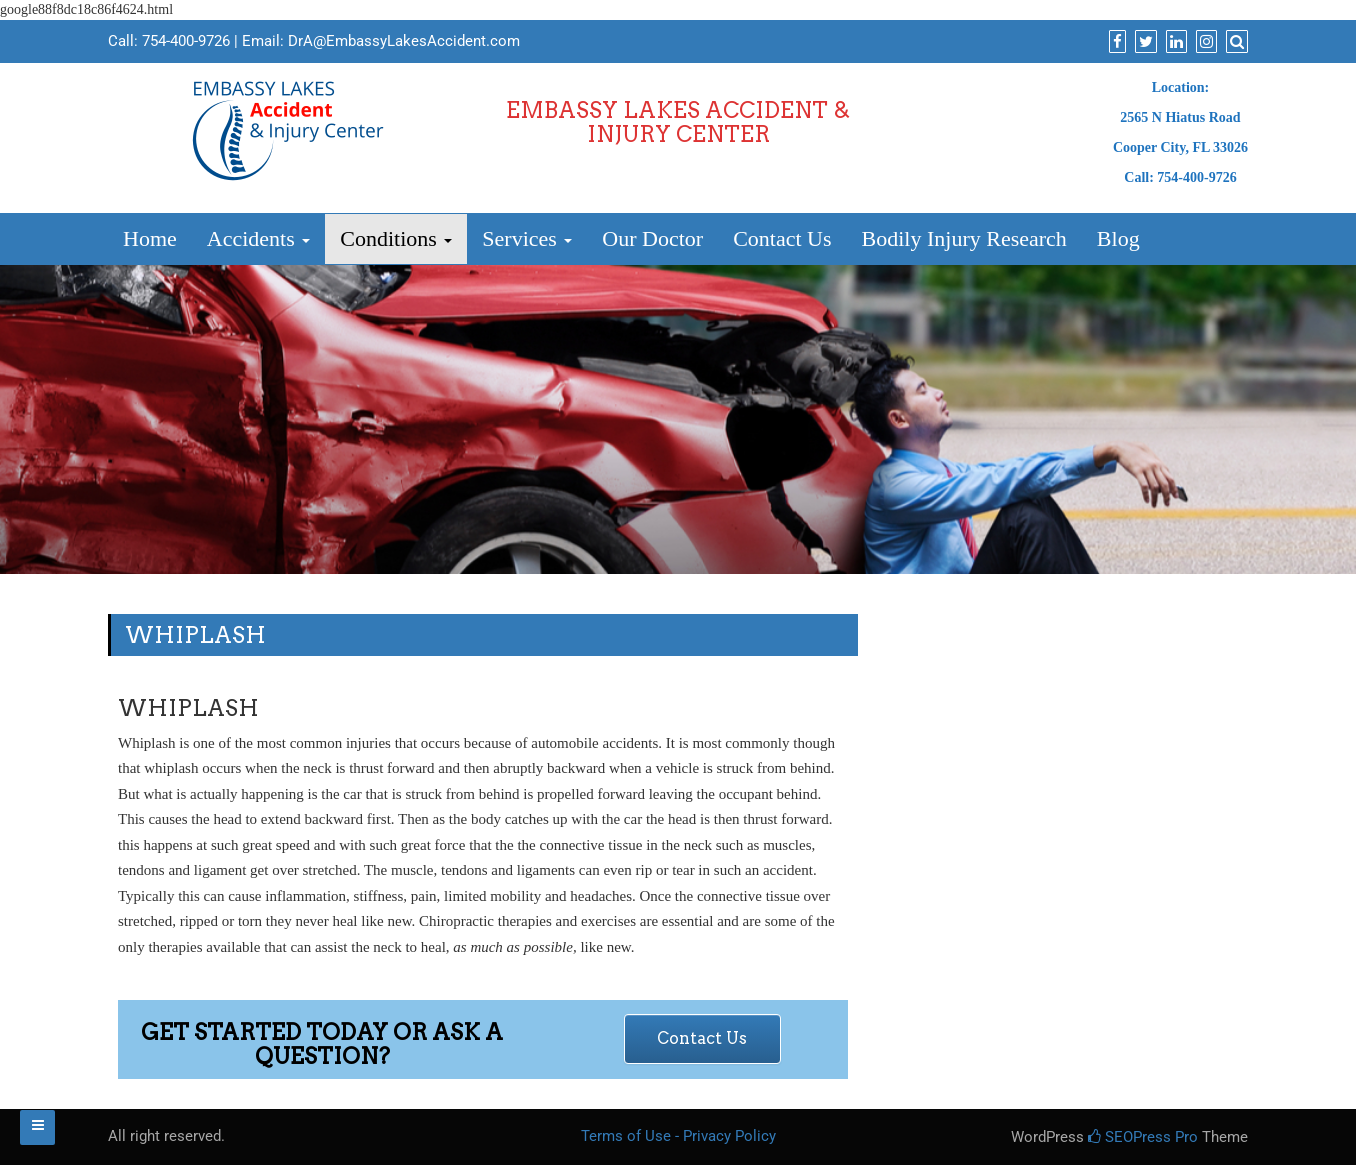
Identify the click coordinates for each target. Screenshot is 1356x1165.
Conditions (396, 238)
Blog (1118, 238)
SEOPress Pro (1143, 1137)
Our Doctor (652, 238)
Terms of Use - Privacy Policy (678, 1136)
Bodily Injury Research (964, 238)
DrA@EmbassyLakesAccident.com (404, 41)
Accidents (258, 238)
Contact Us (782, 238)
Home (150, 238)
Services (527, 238)
